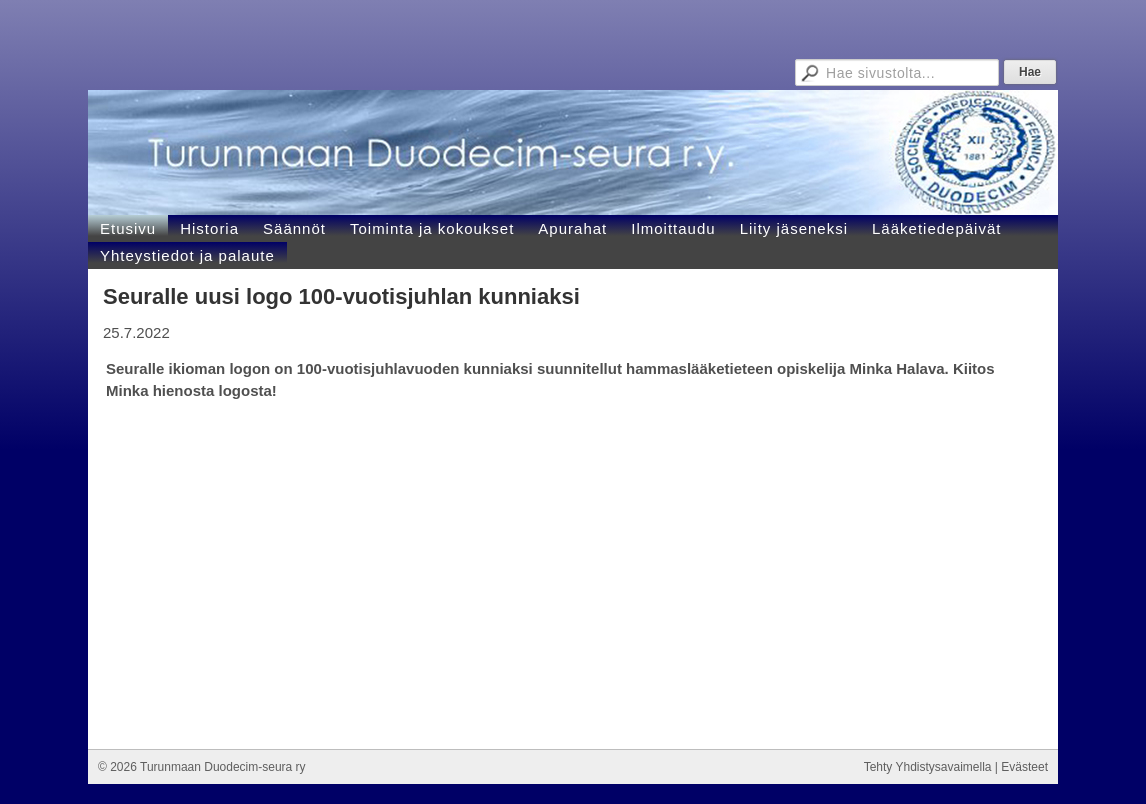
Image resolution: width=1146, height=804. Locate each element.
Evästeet (1024, 767)
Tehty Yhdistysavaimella (928, 767)
